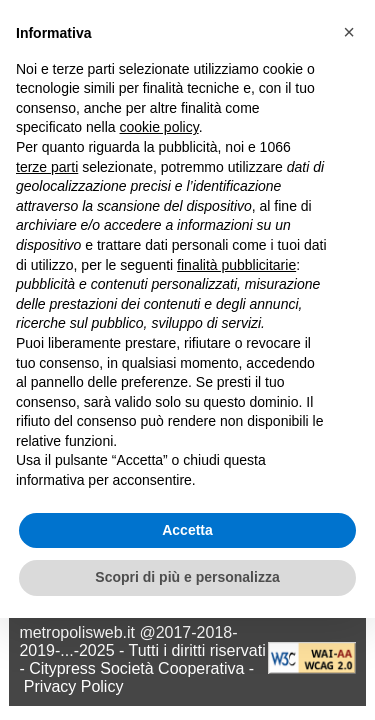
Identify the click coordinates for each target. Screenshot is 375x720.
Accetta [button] (187, 530)
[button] (349, 32)
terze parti (47, 167)
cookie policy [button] (159, 127)
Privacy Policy (74, 686)
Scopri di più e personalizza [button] (187, 577)
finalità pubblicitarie (236, 265)
